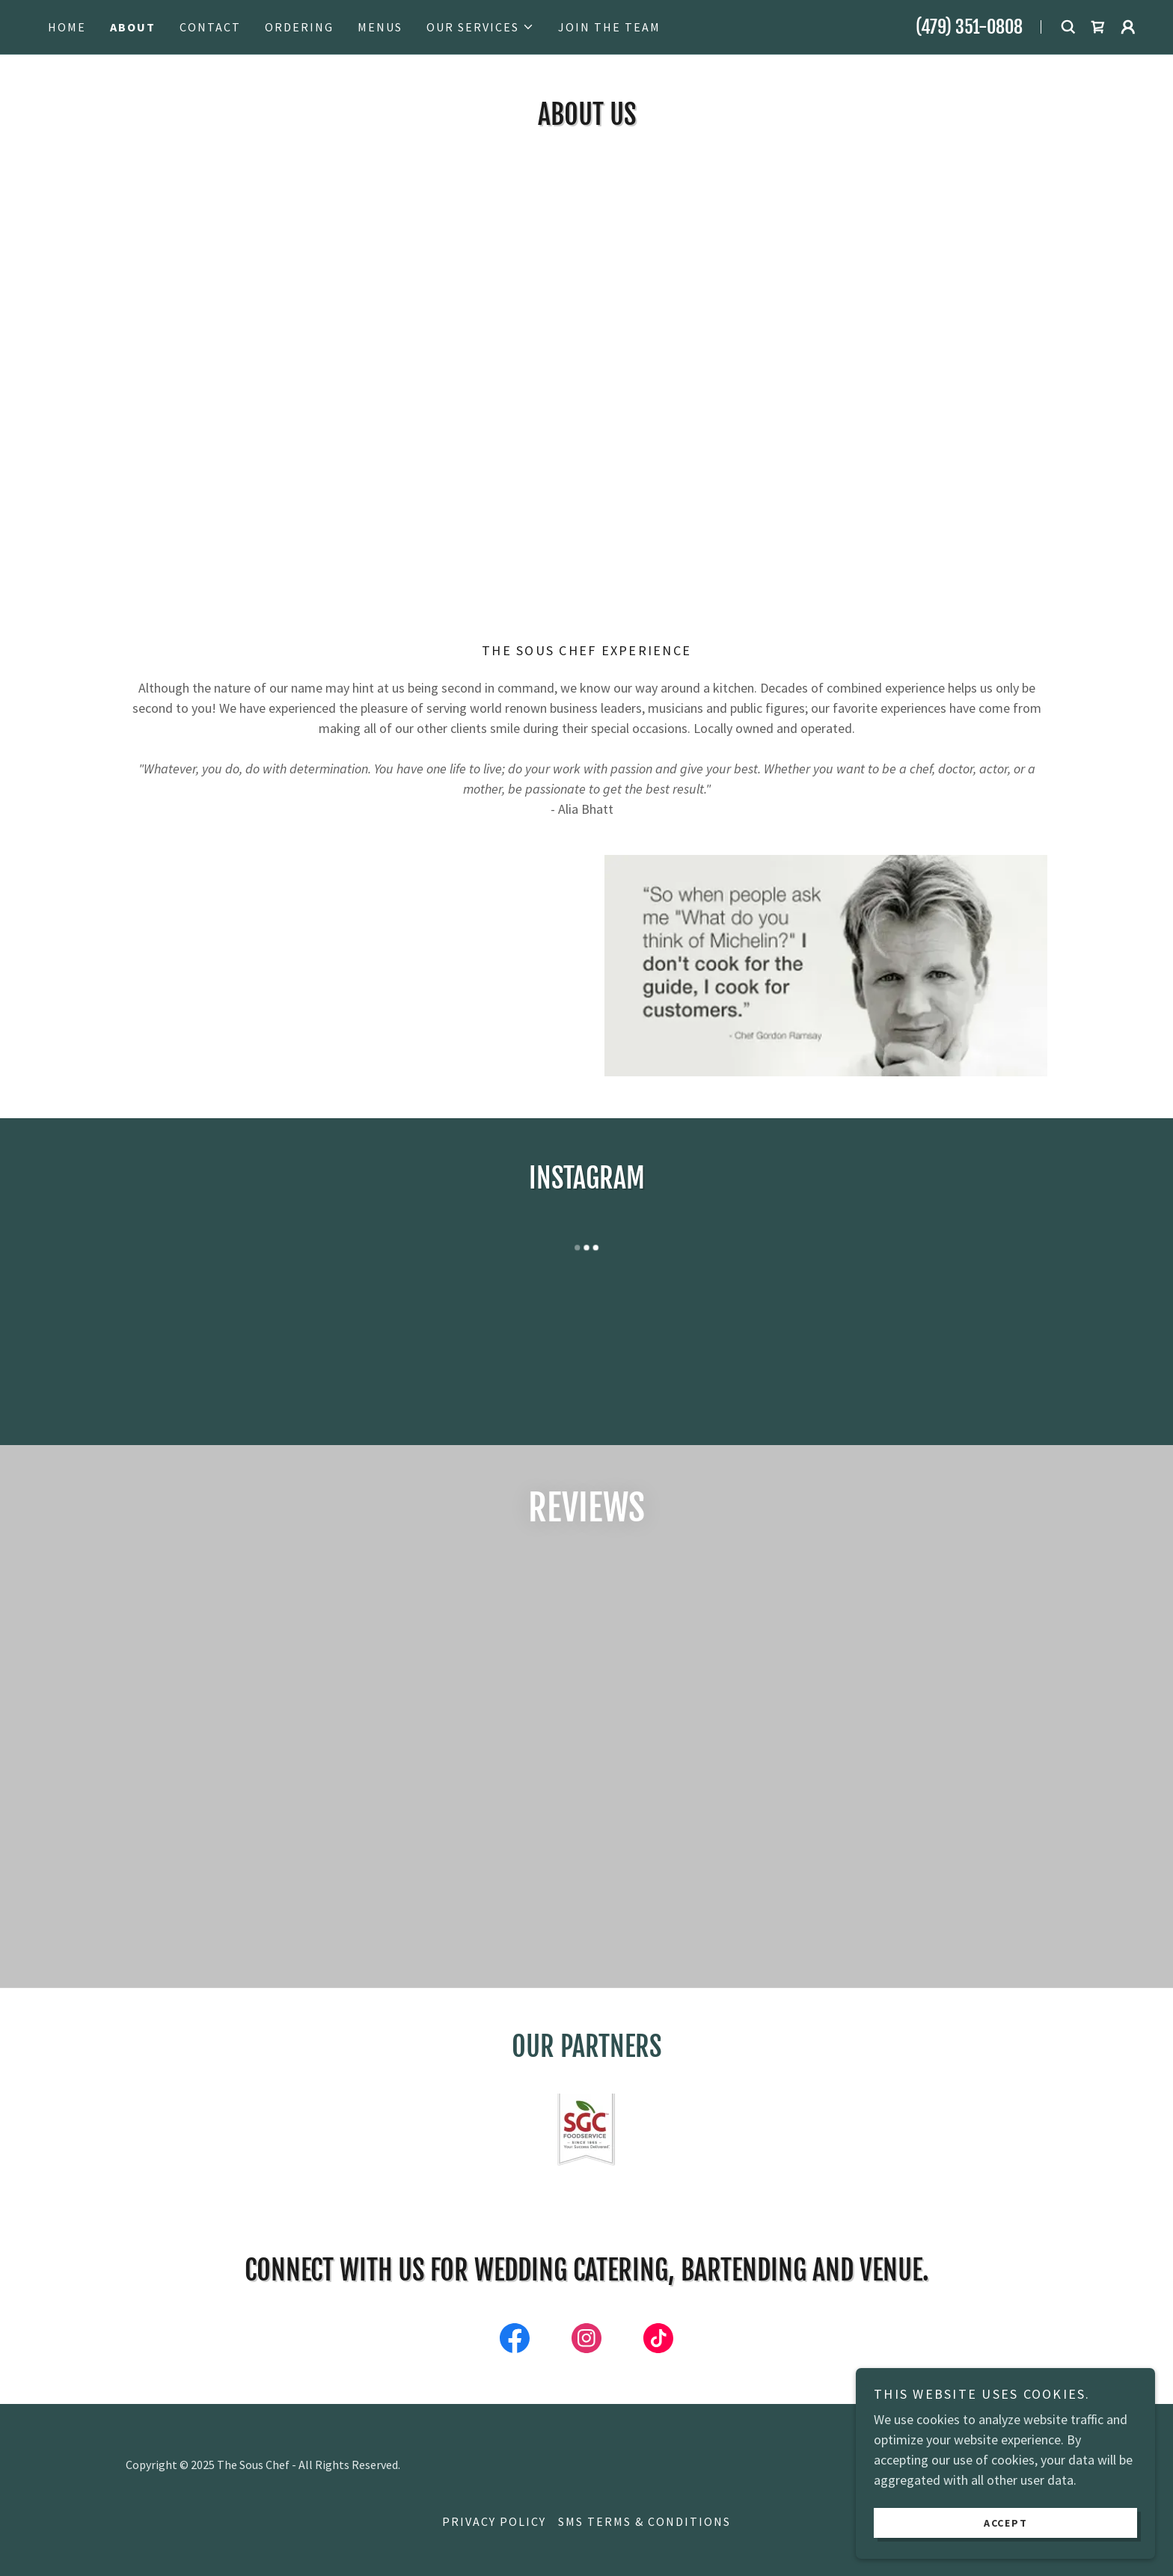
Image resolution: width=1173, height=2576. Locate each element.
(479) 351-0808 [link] (969, 27)
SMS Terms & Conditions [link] (644, 2521)
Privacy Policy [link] (494, 2521)
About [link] (133, 26)
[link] (1098, 27)
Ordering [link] (299, 26)
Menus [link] (380, 26)
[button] (480, 27)
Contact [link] (210, 26)
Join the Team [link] (609, 26)
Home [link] (67, 26)
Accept (1006, 2522)
